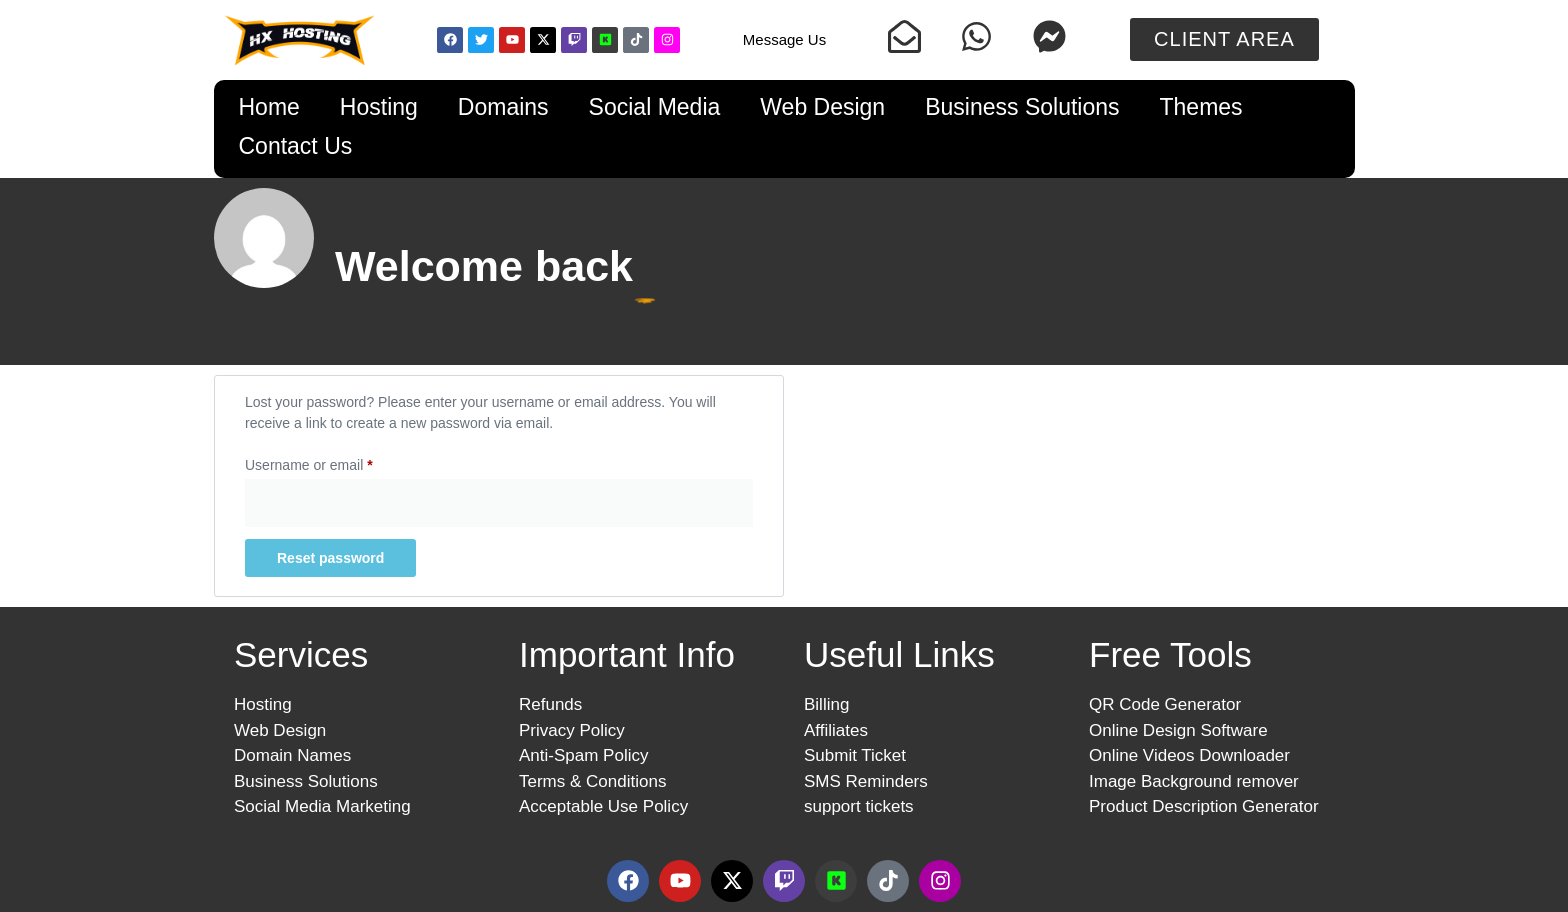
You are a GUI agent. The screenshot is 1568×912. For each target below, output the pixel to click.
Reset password (330, 558)
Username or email (336, 462)
